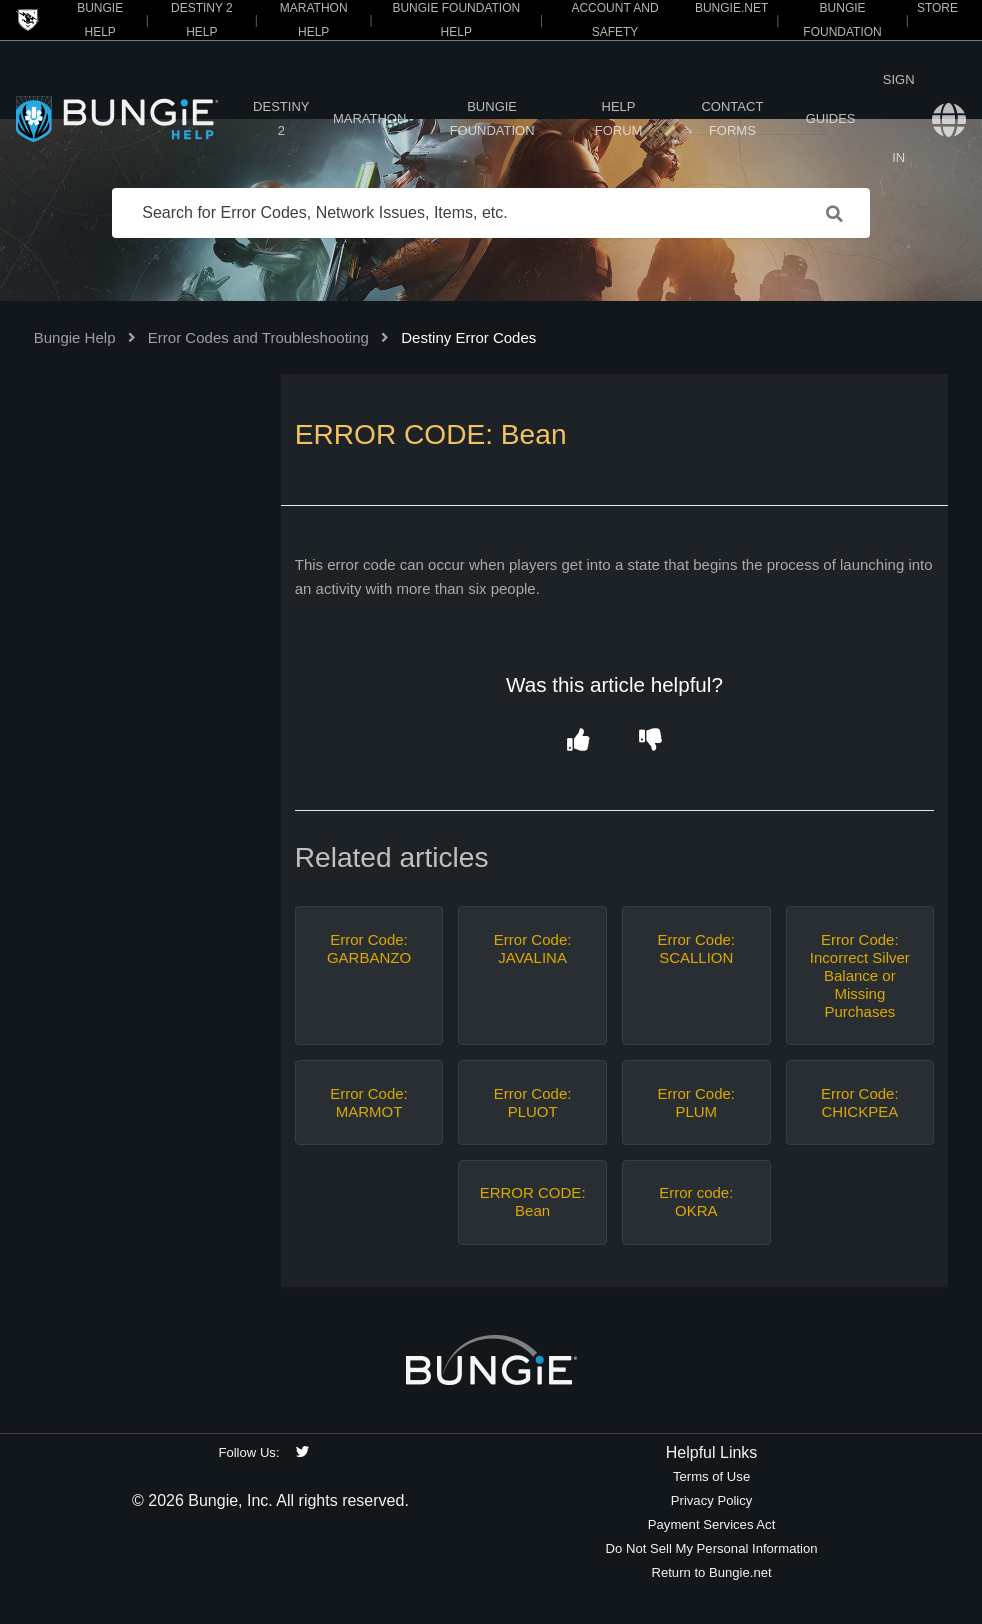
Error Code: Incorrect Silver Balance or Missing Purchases (860, 975)
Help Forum (619, 118)
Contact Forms (732, 118)
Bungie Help (75, 337)
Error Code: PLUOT (533, 1102)
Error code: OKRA (696, 1201)
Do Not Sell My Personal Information (712, 1548)
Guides (831, 118)
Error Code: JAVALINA (533, 948)
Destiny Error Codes (468, 337)
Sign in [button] (899, 118)
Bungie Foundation (492, 118)
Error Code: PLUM (696, 1102)
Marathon (369, 118)
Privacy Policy (712, 1500)
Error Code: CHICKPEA (860, 1102)
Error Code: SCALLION (696, 948)
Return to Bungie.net (711, 1572)
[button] (578, 740)
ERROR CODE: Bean (533, 1201)
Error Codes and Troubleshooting (258, 337)
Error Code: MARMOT (369, 1102)
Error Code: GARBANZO (369, 948)
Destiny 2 (281, 118)
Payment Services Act (712, 1524)
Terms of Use (711, 1476)
